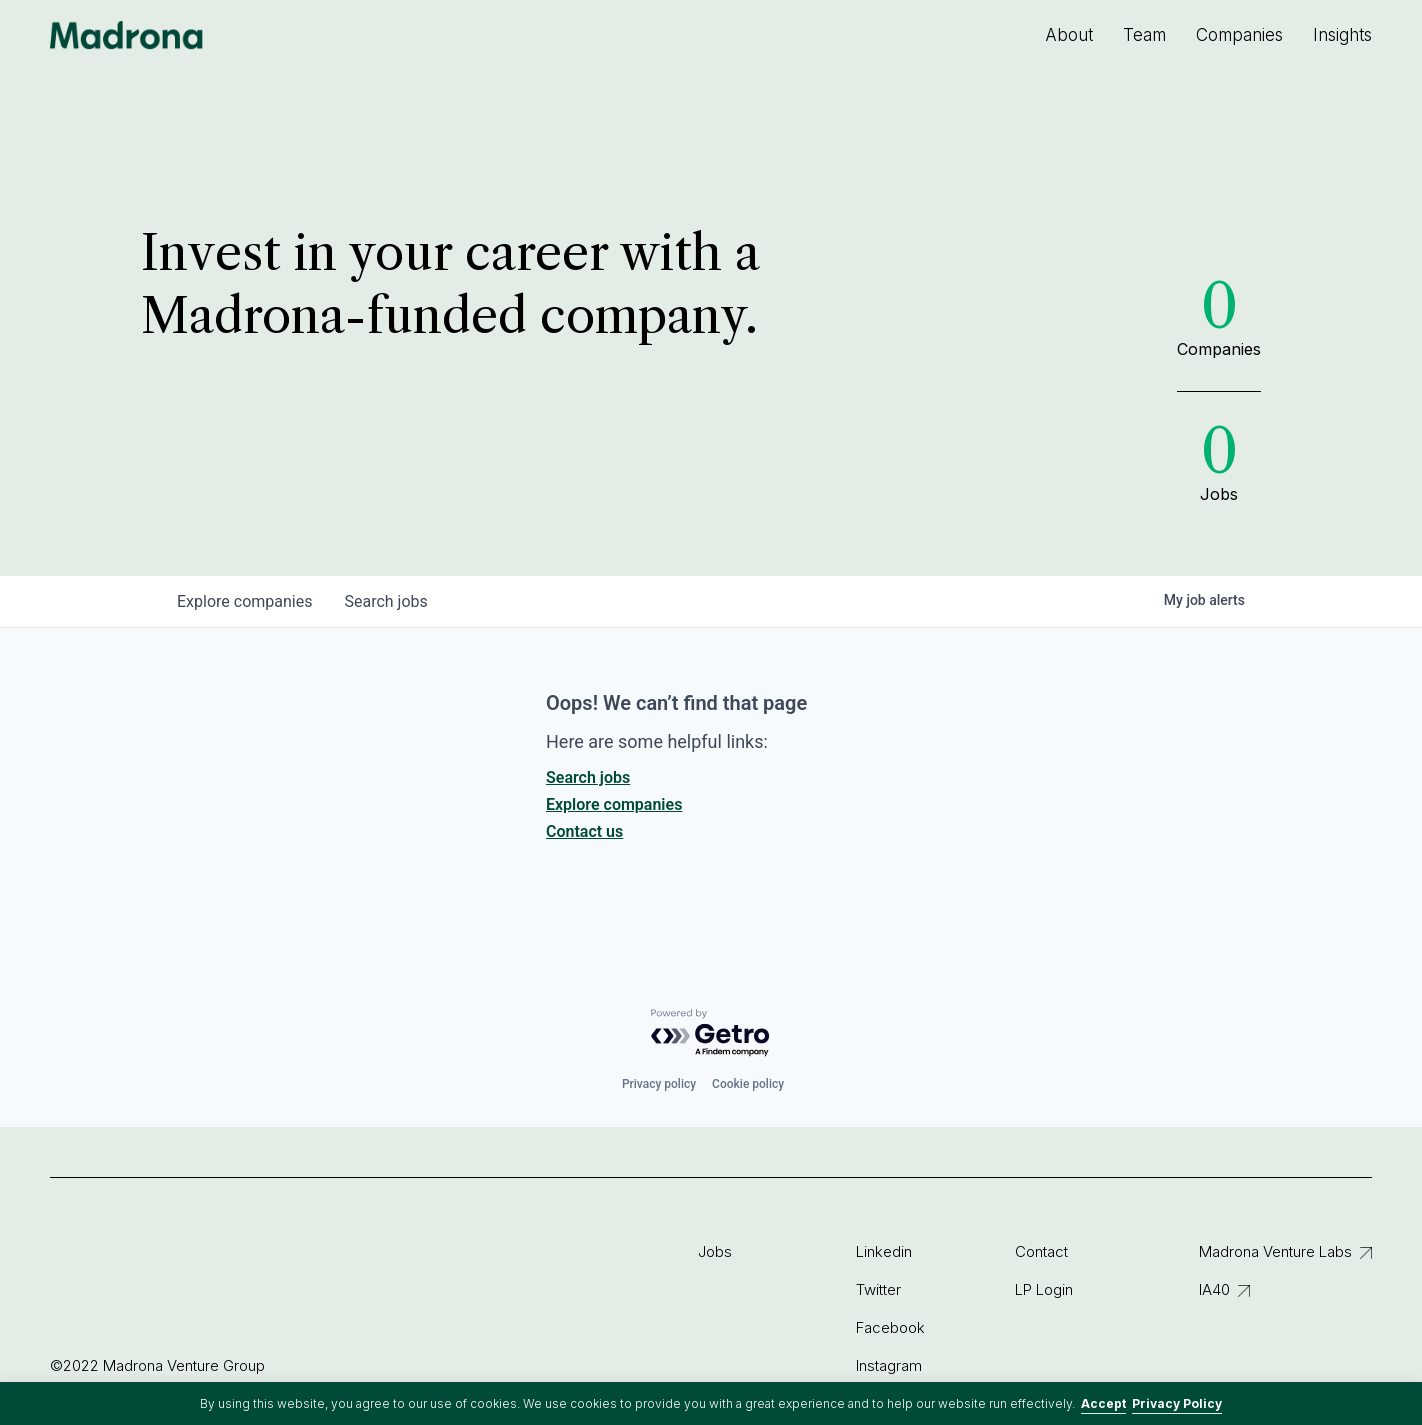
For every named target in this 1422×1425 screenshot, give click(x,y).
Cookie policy (748, 1084)
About (1069, 35)
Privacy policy (659, 1084)
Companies (1239, 35)
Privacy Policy (1177, 1403)
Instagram (889, 1365)
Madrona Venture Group (127, 35)
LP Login (1044, 1289)
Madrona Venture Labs (1275, 1251)
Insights (1342, 35)
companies (244, 601)
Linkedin (884, 1251)
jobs (385, 601)
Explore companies (614, 804)
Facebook (890, 1327)
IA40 (1214, 1289)
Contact (1041, 1251)
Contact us (584, 831)
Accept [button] (1103, 1403)
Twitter (878, 1289)
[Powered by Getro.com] (711, 1033)
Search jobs (588, 777)
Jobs (715, 1251)
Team (1144, 35)
